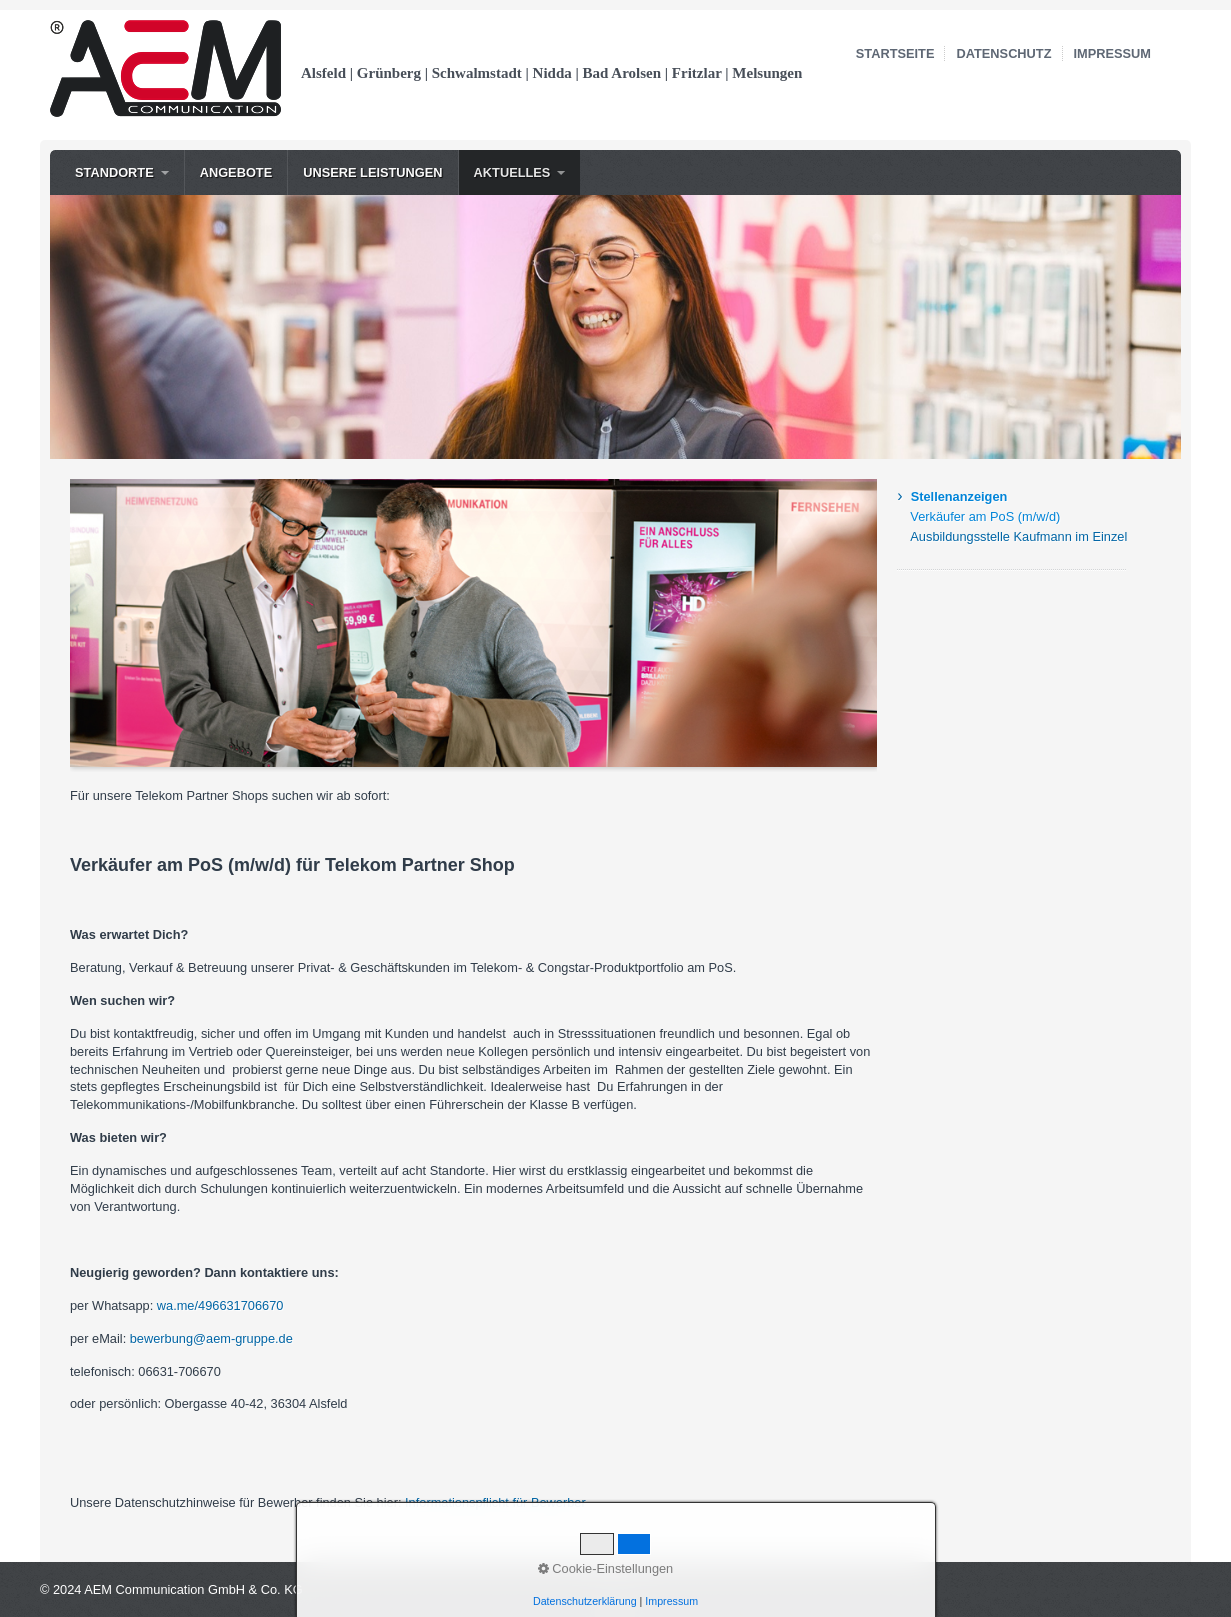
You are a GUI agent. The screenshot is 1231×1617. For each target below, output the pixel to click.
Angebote (236, 172)
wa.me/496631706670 (220, 1305)
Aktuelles (512, 172)
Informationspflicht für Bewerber (495, 1502)
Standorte (114, 172)
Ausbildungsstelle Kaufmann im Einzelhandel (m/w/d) (1018, 536)
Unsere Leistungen (372, 172)
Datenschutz (1003, 53)
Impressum (1113, 53)
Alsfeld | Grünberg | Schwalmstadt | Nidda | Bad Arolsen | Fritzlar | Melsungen (551, 73)
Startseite (895, 53)
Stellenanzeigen (959, 496)
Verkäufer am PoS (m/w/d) (985, 516)
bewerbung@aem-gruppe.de (211, 1338)
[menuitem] (122, 172)
